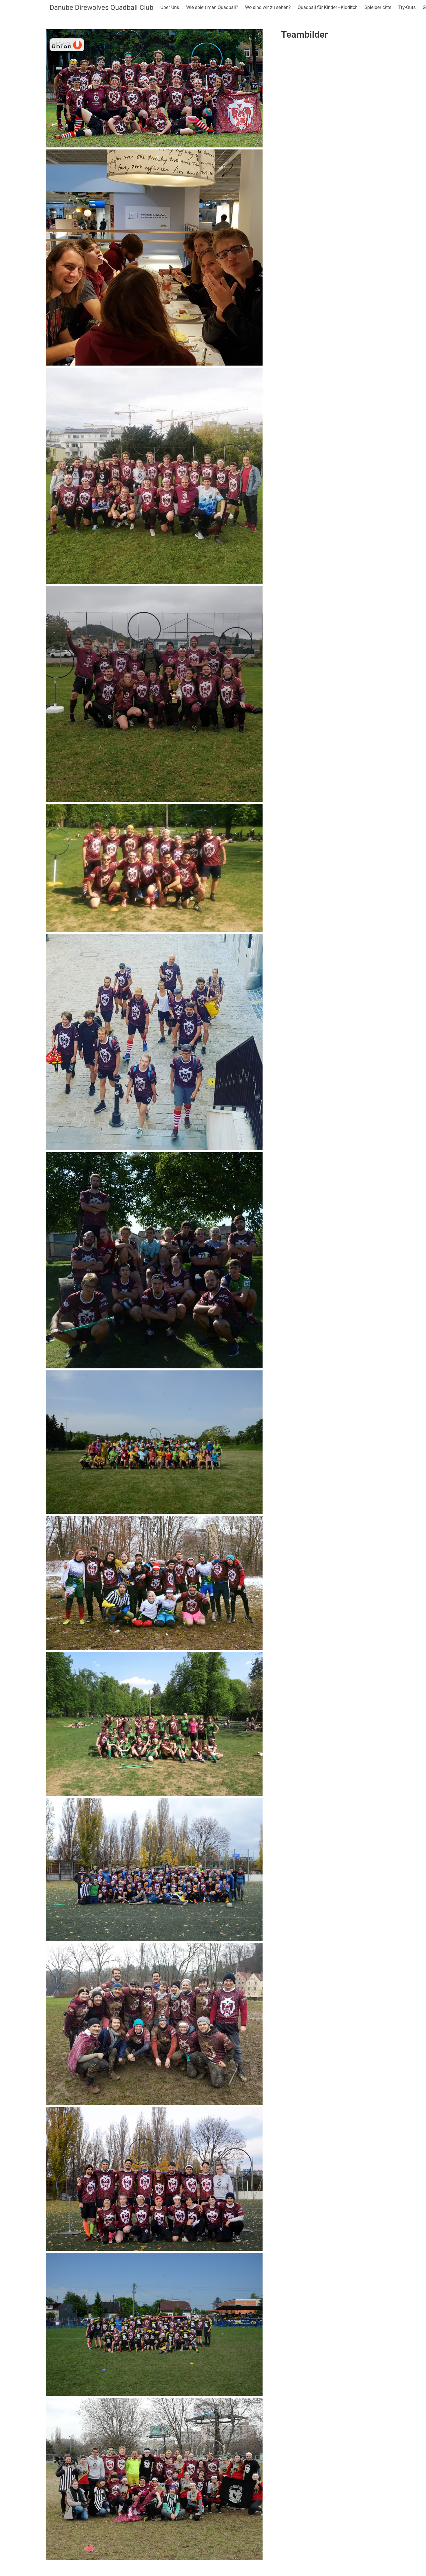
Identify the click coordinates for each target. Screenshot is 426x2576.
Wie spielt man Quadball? (212, 7)
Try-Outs (407, 7)
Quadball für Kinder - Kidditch (328, 7)
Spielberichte (378, 7)
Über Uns (169, 7)
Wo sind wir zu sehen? (268, 7)
